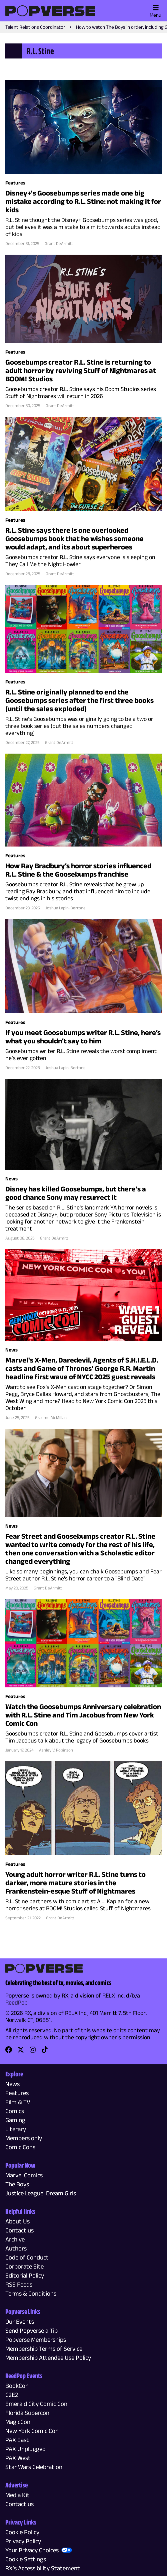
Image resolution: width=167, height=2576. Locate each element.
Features (17, 2093)
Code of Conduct (27, 2257)
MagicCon (17, 2422)
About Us (17, 2221)
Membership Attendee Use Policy (48, 2357)
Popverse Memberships (35, 2339)
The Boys (17, 2184)
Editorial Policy (24, 2275)
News (12, 2084)
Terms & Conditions (30, 2293)
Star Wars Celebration (33, 2467)
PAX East (17, 2440)
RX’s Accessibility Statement (42, 2568)
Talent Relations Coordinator (35, 27)
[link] (8, 2052)
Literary (15, 2129)
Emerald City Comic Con (36, 2404)
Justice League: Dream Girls (40, 2193)
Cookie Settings (25, 2559)
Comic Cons (20, 2147)
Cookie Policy (22, 2532)
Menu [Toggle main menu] (155, 11)
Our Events (19, 2321)
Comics (14, 2111)
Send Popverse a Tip (31, 2330)
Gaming (15, 2120)
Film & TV (17, 2102)
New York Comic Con (32, 2431)
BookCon (17, 2385)
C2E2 (11, 2395)
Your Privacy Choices (32, 2550)
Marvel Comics (24, 2175)
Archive (15, 2239)
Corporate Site (24, 2266)
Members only (23, 2138)
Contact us (19, 2230)
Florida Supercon (27, 2413)
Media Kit (17, 2495)
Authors (16, 2248)
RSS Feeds (18, 2284)
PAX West (18, 2458)
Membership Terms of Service (43, 2348)
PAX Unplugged (25, 2449)
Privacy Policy (23, 2541)
